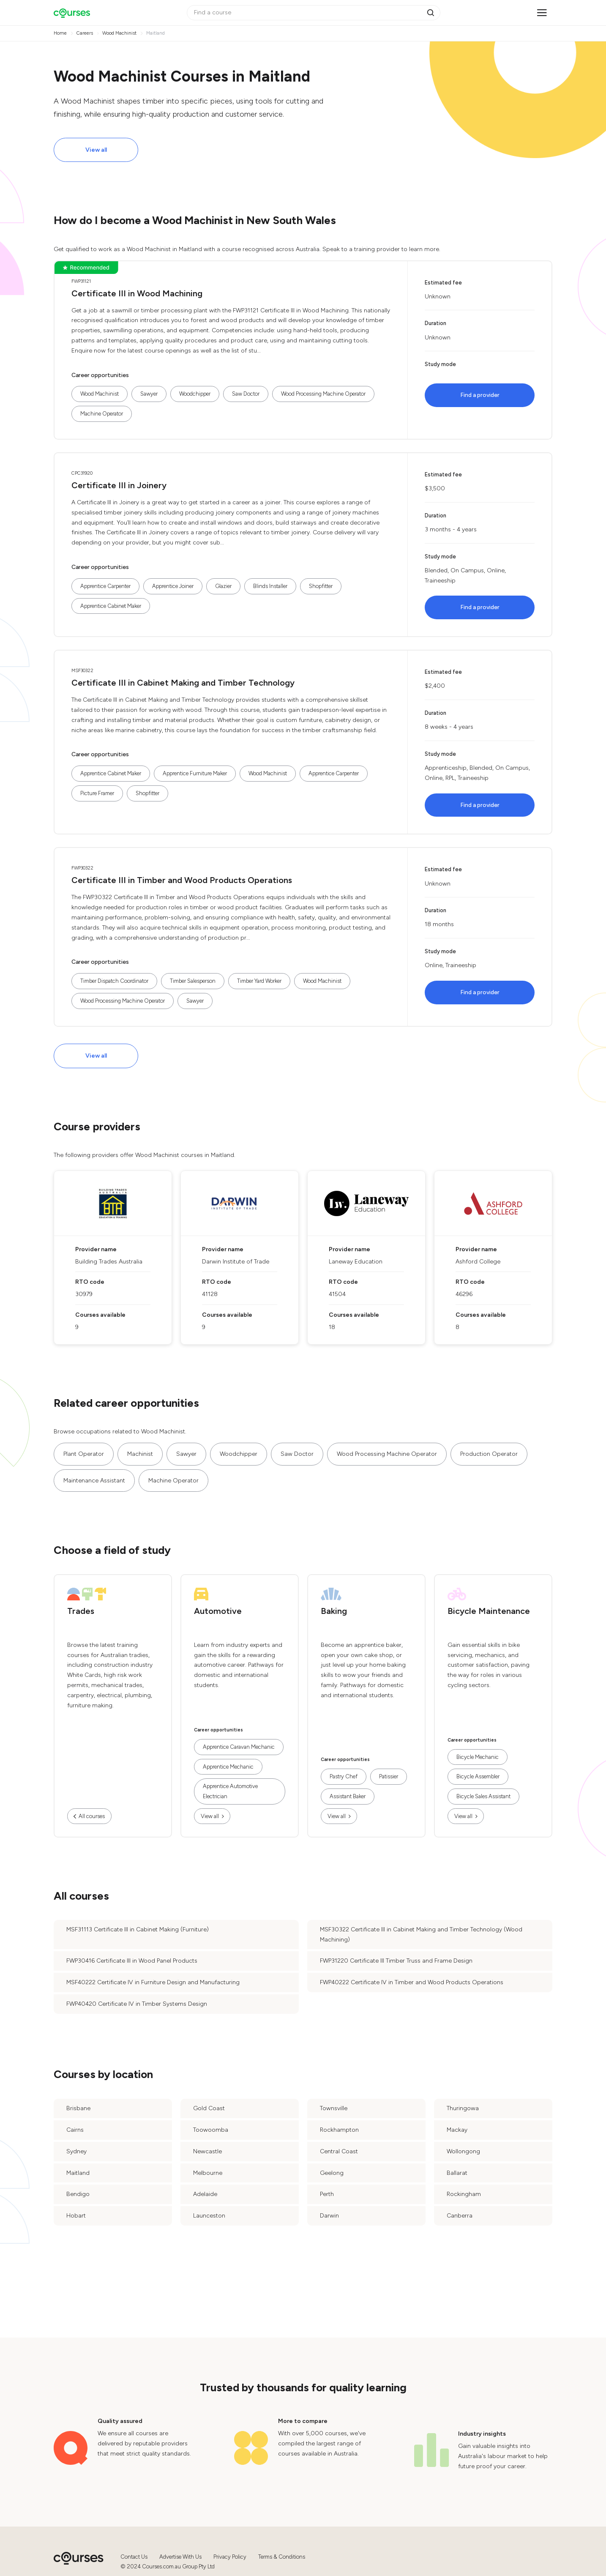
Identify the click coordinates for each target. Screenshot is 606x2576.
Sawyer (149, 394)
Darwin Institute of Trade (235, 1261)
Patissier (388, 1776)
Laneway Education (355, 1261)
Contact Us (133, 2557)
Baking (334, 1611)
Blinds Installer (270, 586)
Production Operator (489, 1454)
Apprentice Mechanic (228, 1767)
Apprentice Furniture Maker (195, 773)
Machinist (140, 1454)
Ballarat (457, 2173)
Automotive (218, 1611)
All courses (92, 1816)
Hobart (76, 2215)
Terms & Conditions (281, 2557)
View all (96, 149)
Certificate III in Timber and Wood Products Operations (181, 880)
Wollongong (463, 2151)
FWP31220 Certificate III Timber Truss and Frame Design (396, 1960)
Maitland (78, 2173)
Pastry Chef (344, 1776)
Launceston (209, 2215)
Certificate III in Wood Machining (136, 293)
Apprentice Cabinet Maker (110, 606)
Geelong (332, 2173)
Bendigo (78, 2194)
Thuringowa (463, 2108)
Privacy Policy (229, 2557)
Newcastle (207, 2151)
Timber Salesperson (193, 981)
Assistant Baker (348, 1796)
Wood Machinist (99, 394)
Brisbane (78, 2108)
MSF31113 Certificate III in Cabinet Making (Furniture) (137, 1929)
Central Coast (339, 2151)
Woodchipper (194, 394)
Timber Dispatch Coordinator (114, 981)
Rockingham (464, 2194)
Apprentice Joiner (173, 586)
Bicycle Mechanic (477, 1757)
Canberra (459, 2215)
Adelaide (205, 2194)
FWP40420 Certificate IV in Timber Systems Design (136, 2003)
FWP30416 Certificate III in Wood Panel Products (131, 1960)
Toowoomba (210, 2129)
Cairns (75, 2129)
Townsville (333, 2108)
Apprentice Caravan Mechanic (239, 1747)
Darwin (329, 2215)
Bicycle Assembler (478, 1776)
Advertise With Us (180, 2557)
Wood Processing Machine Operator (323, 394)
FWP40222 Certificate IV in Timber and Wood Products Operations (411, 1982)
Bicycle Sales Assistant (483, 1796)
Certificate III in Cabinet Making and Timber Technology (183, 683)
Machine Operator (101, 413)
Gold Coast (209, 2108)
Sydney (76, 2151)
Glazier (223, 586)
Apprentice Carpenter (105, 586)
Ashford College (478, 1261)
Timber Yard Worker (259, 981)
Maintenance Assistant (94, 1480)
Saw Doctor (245, 394)
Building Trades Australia (108, 1261)
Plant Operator (83, 1454)
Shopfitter (321, 586)
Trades (80, 1611)
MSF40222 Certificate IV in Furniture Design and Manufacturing (153, 1982)
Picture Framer (97, 793)
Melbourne (207, 2173)
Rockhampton (339, 2129)
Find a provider (480, 395)
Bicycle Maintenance (489, 1611)
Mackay (457, 2129)
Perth (327, 2194)
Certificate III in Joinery (119, 485)
